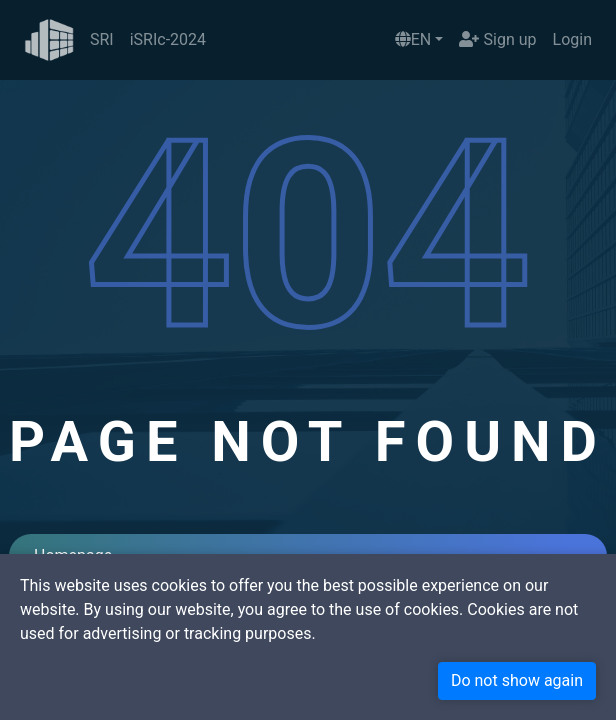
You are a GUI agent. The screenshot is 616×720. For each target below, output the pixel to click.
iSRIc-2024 (168, 39)
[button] (419, 40)
